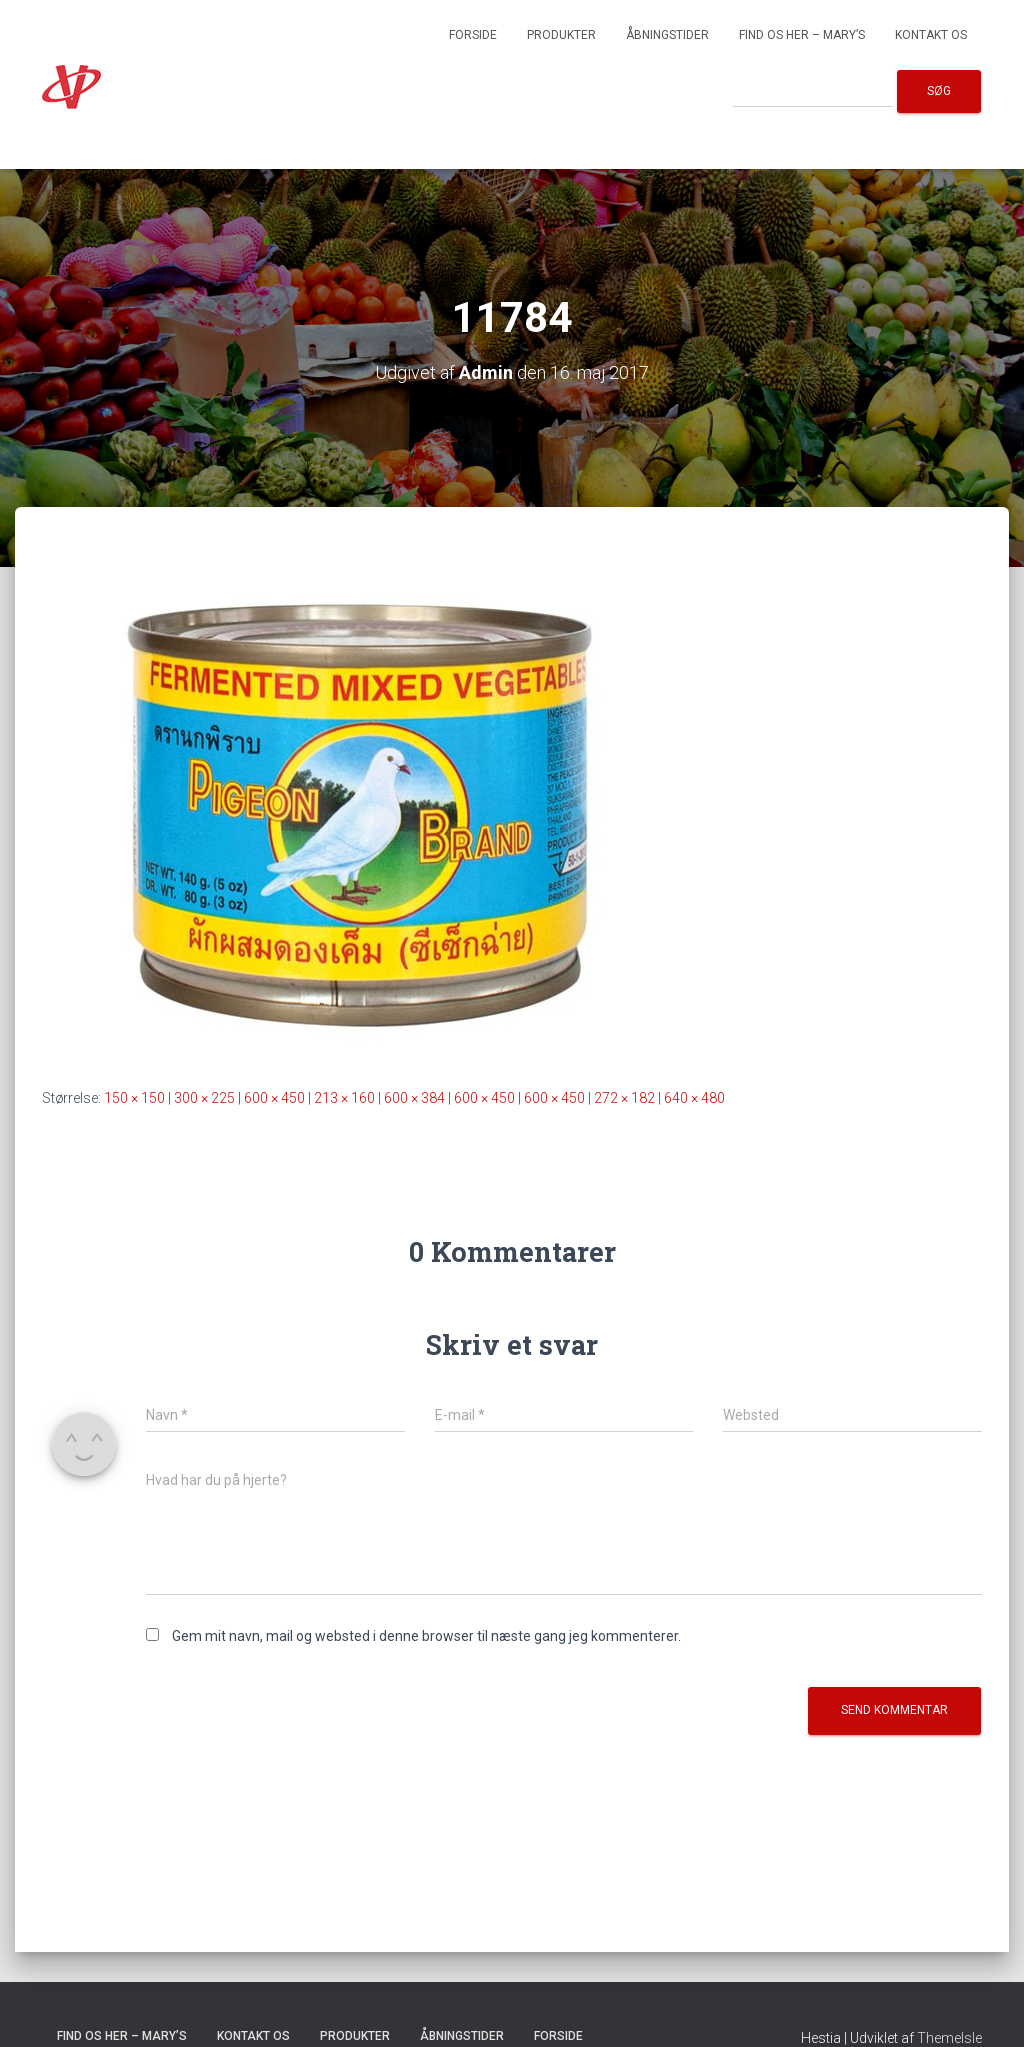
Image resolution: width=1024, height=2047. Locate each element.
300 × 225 (204, 1098)
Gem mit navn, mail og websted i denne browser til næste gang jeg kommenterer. (426, 1636)
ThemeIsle (949, 2038)
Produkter (561, 35)
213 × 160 (344, 1098)
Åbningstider (667, 35)
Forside (473, 35)
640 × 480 (694, 1098)
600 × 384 (414, 1098)
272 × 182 (624, 1098)
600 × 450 (274, 1098)
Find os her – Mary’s (802, 35)
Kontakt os (931, 35)
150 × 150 (134, 1098)
